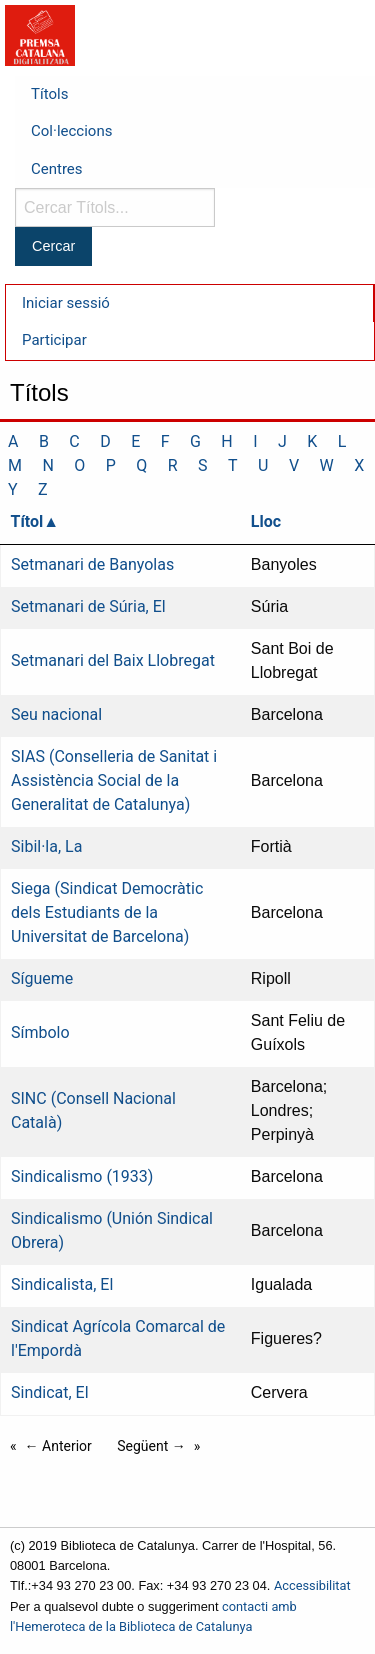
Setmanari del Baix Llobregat (113, 660)
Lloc (266, 521)
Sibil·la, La (46, 846)
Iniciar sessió (66, 303)
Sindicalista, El (62, 1284)
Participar (54, 340)
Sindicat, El (50, 1392)
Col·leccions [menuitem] (71, 131)
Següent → (151, 1446)
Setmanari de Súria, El (88, 606)
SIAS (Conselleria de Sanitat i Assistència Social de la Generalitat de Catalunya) (114, 780)
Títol (27, 521)
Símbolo (40, 1032)
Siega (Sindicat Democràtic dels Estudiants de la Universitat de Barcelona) (107, 912)
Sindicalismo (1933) (82, 1176)
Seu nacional (56, 714)
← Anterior (58, 1446)
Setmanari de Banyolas (92, 564)
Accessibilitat (312, 1585)
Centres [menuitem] (57, 169)
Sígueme (42, 978)
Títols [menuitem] (49, 94)
